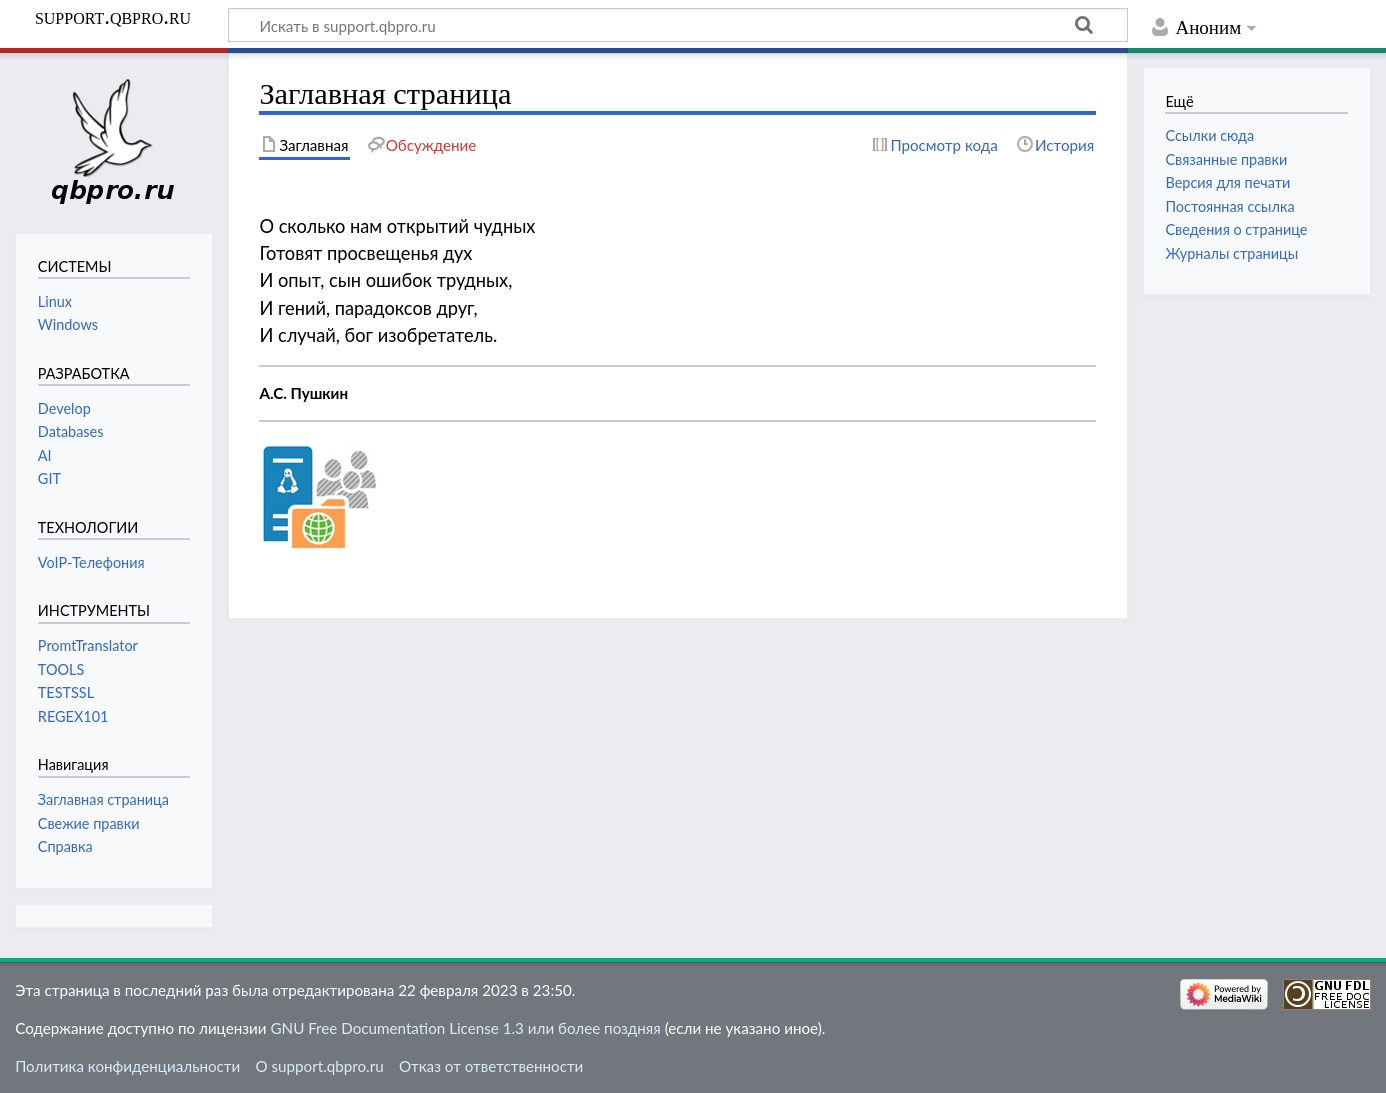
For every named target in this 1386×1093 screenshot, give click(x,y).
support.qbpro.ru (113, 17)
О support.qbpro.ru (319, 1066)
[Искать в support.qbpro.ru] (678, 25)
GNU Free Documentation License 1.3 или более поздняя (465, 1028)
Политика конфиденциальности (127, 1066)
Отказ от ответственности (491, 1066)
